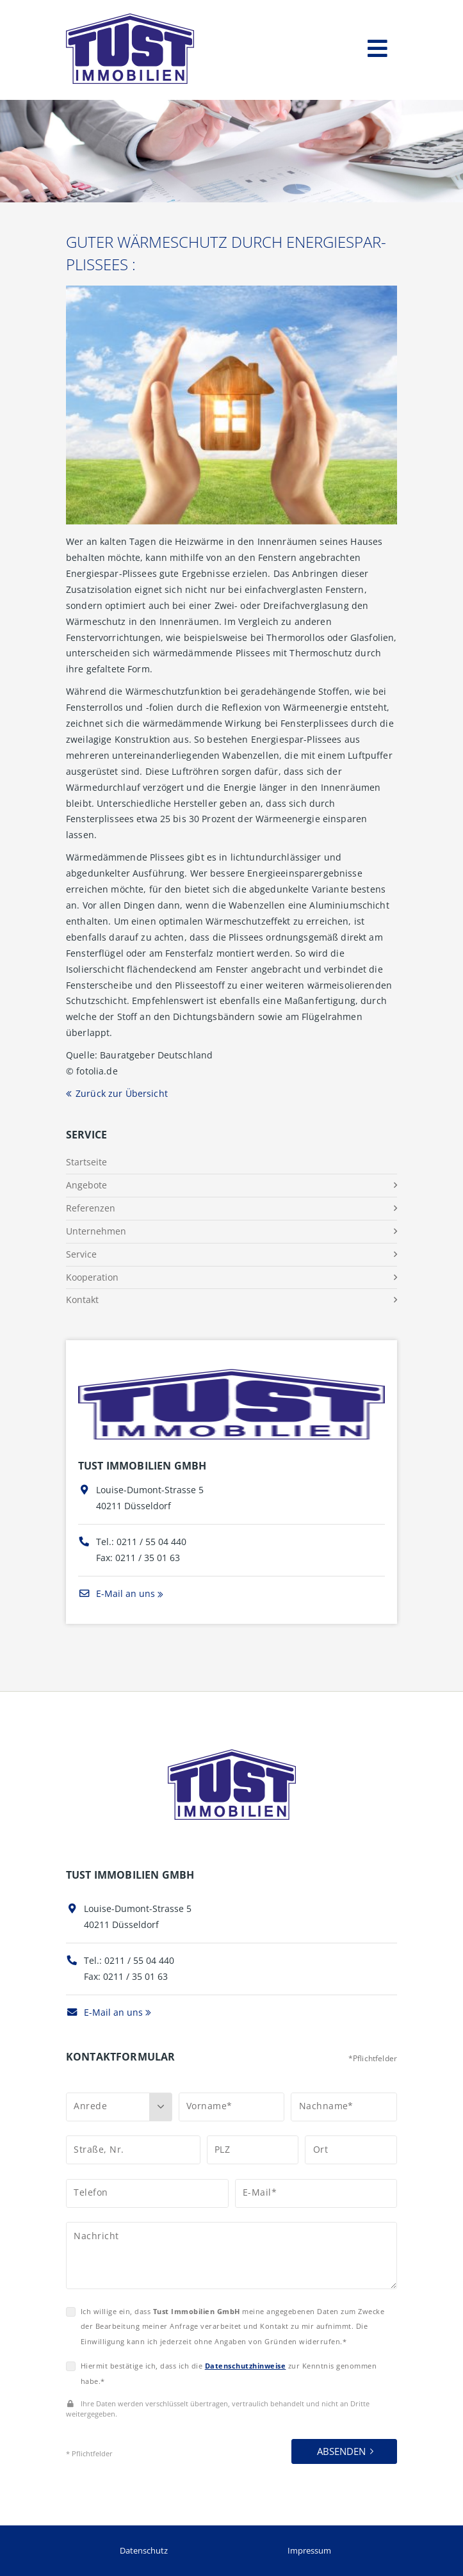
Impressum (309, 2550)
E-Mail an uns (116, 1593)
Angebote (86, 1185)
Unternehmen (96, 1231)
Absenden (341, 2451)
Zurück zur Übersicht (122, 1093)
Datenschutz (144, 2550)
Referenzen (90, 1208)
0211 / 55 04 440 (151, 1541)
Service (81, 1254)
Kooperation (92, 1277)
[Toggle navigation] (377, 46)
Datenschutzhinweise (245, 2365)
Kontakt (82, 1299)
